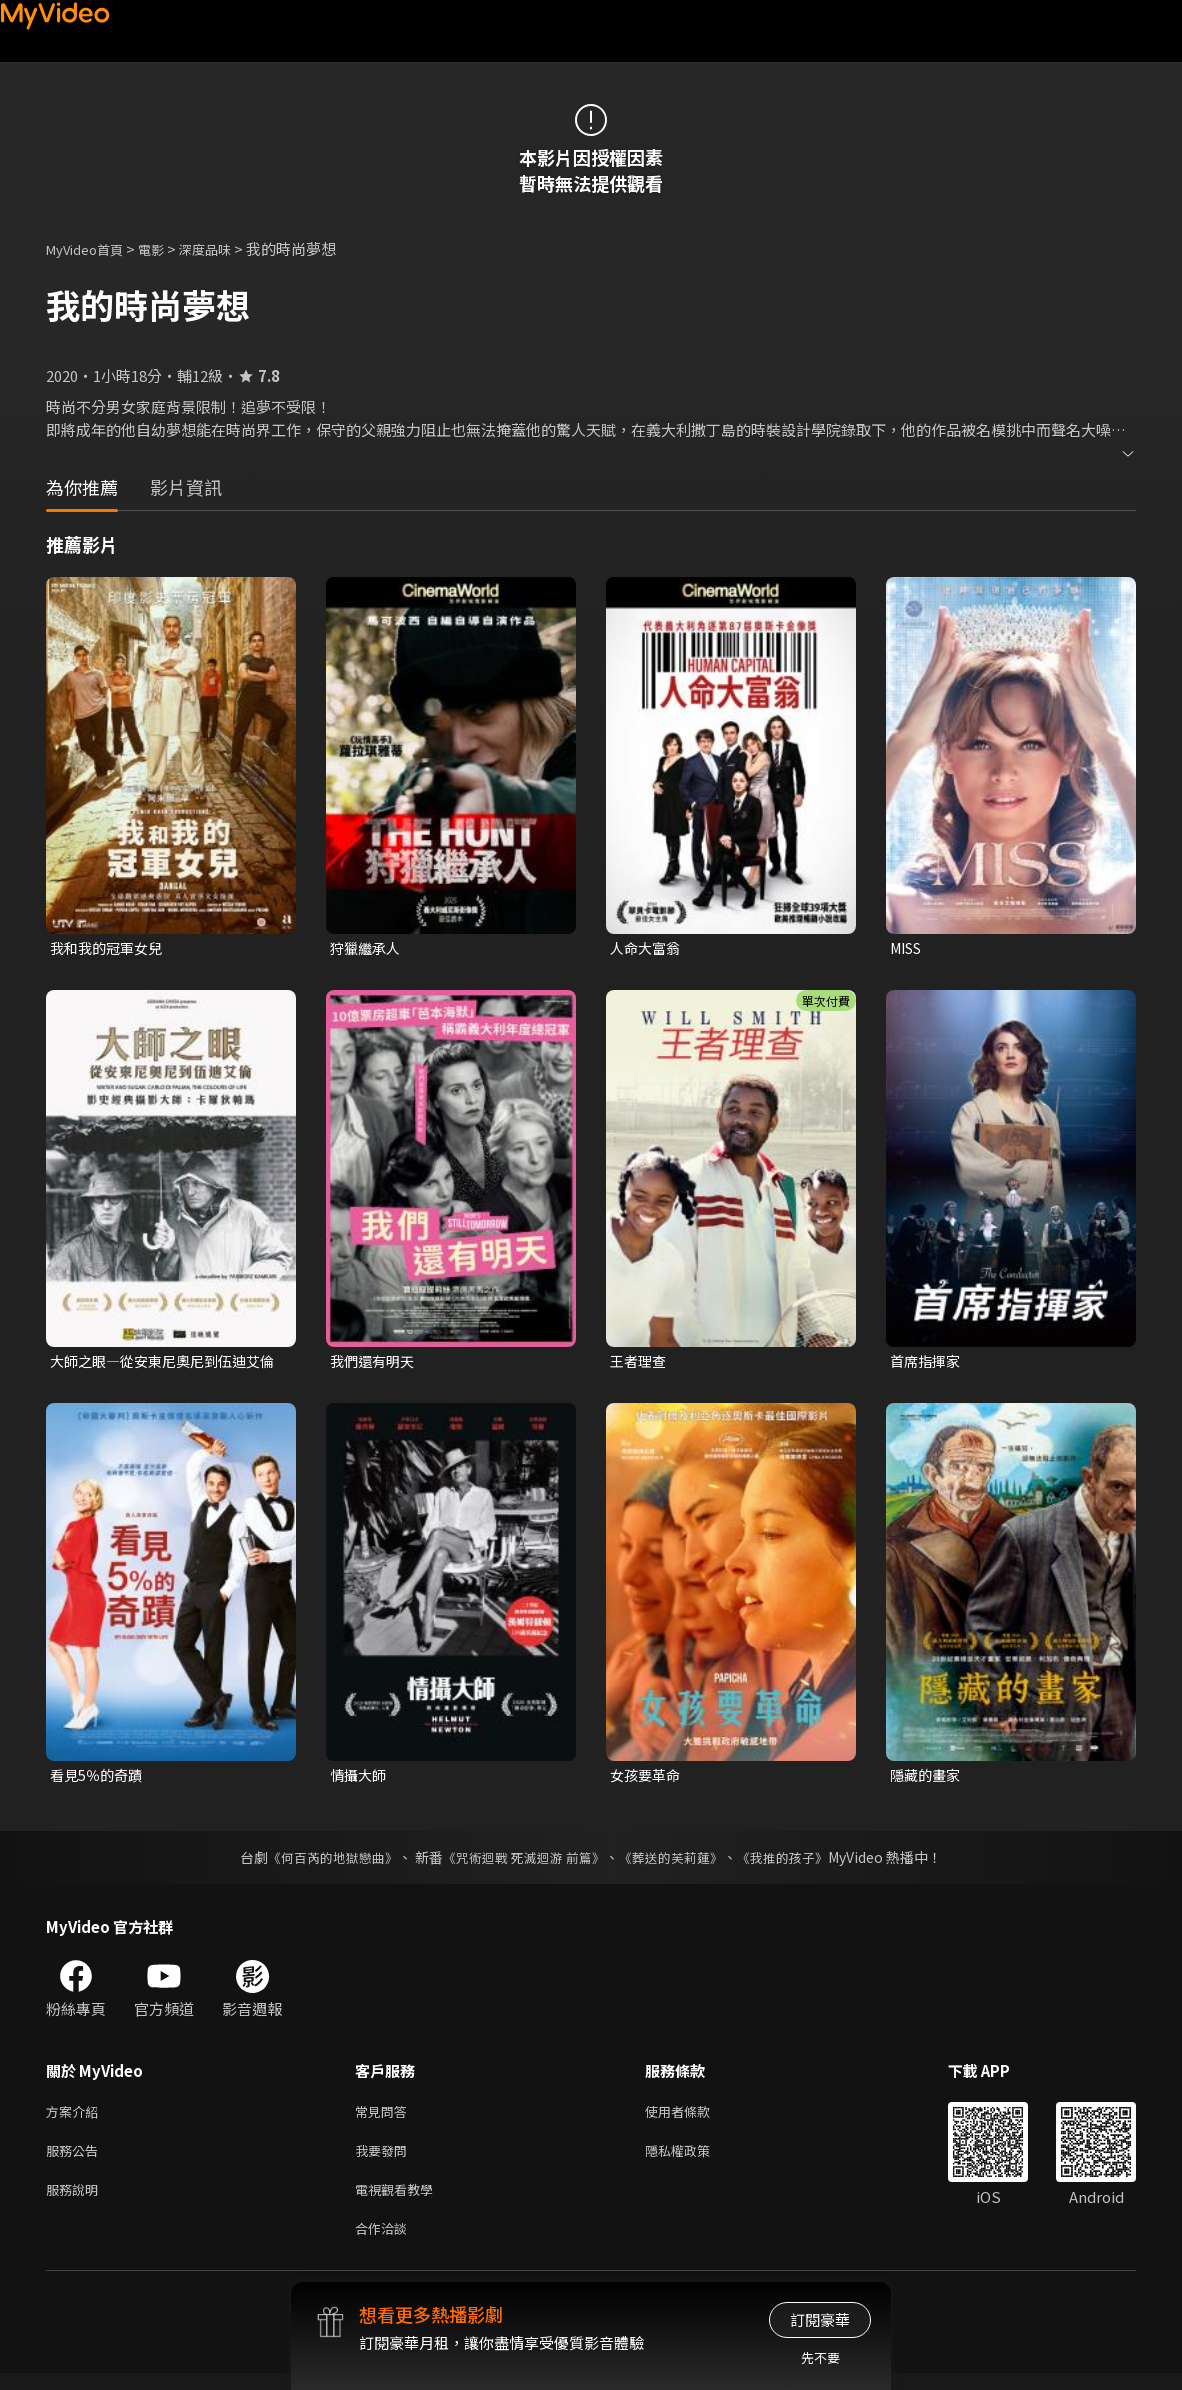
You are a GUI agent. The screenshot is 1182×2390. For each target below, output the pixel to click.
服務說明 (76, 2201)
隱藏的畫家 (927, 1778)
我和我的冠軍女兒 (110, 948)
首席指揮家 (927, 1363)
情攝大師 (360, 1778)
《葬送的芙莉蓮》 (679, 1862)
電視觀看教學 (400, 2201)
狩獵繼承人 (367, 948)
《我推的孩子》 (798, 1862)
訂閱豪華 (820, 2319)
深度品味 (227, 248)
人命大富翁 (647, 948)
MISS (909, 948)
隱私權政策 (694, 2159)
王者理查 (640, 1363)
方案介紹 (76, 2117)
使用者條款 (694, 2117)
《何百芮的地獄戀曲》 (320, 1862)
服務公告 (76, 2159)
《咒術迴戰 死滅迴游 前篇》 (522, 1862)
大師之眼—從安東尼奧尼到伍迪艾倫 (162, 1364)
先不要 (820, 2357)
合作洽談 (385, 2243)
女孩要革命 (647, 1778)
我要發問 (385, 2159)
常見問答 (385, 2117)
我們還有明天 (375, 1363)
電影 (167, 248)
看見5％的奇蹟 (99, 1778)
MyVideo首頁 (91, 248)
